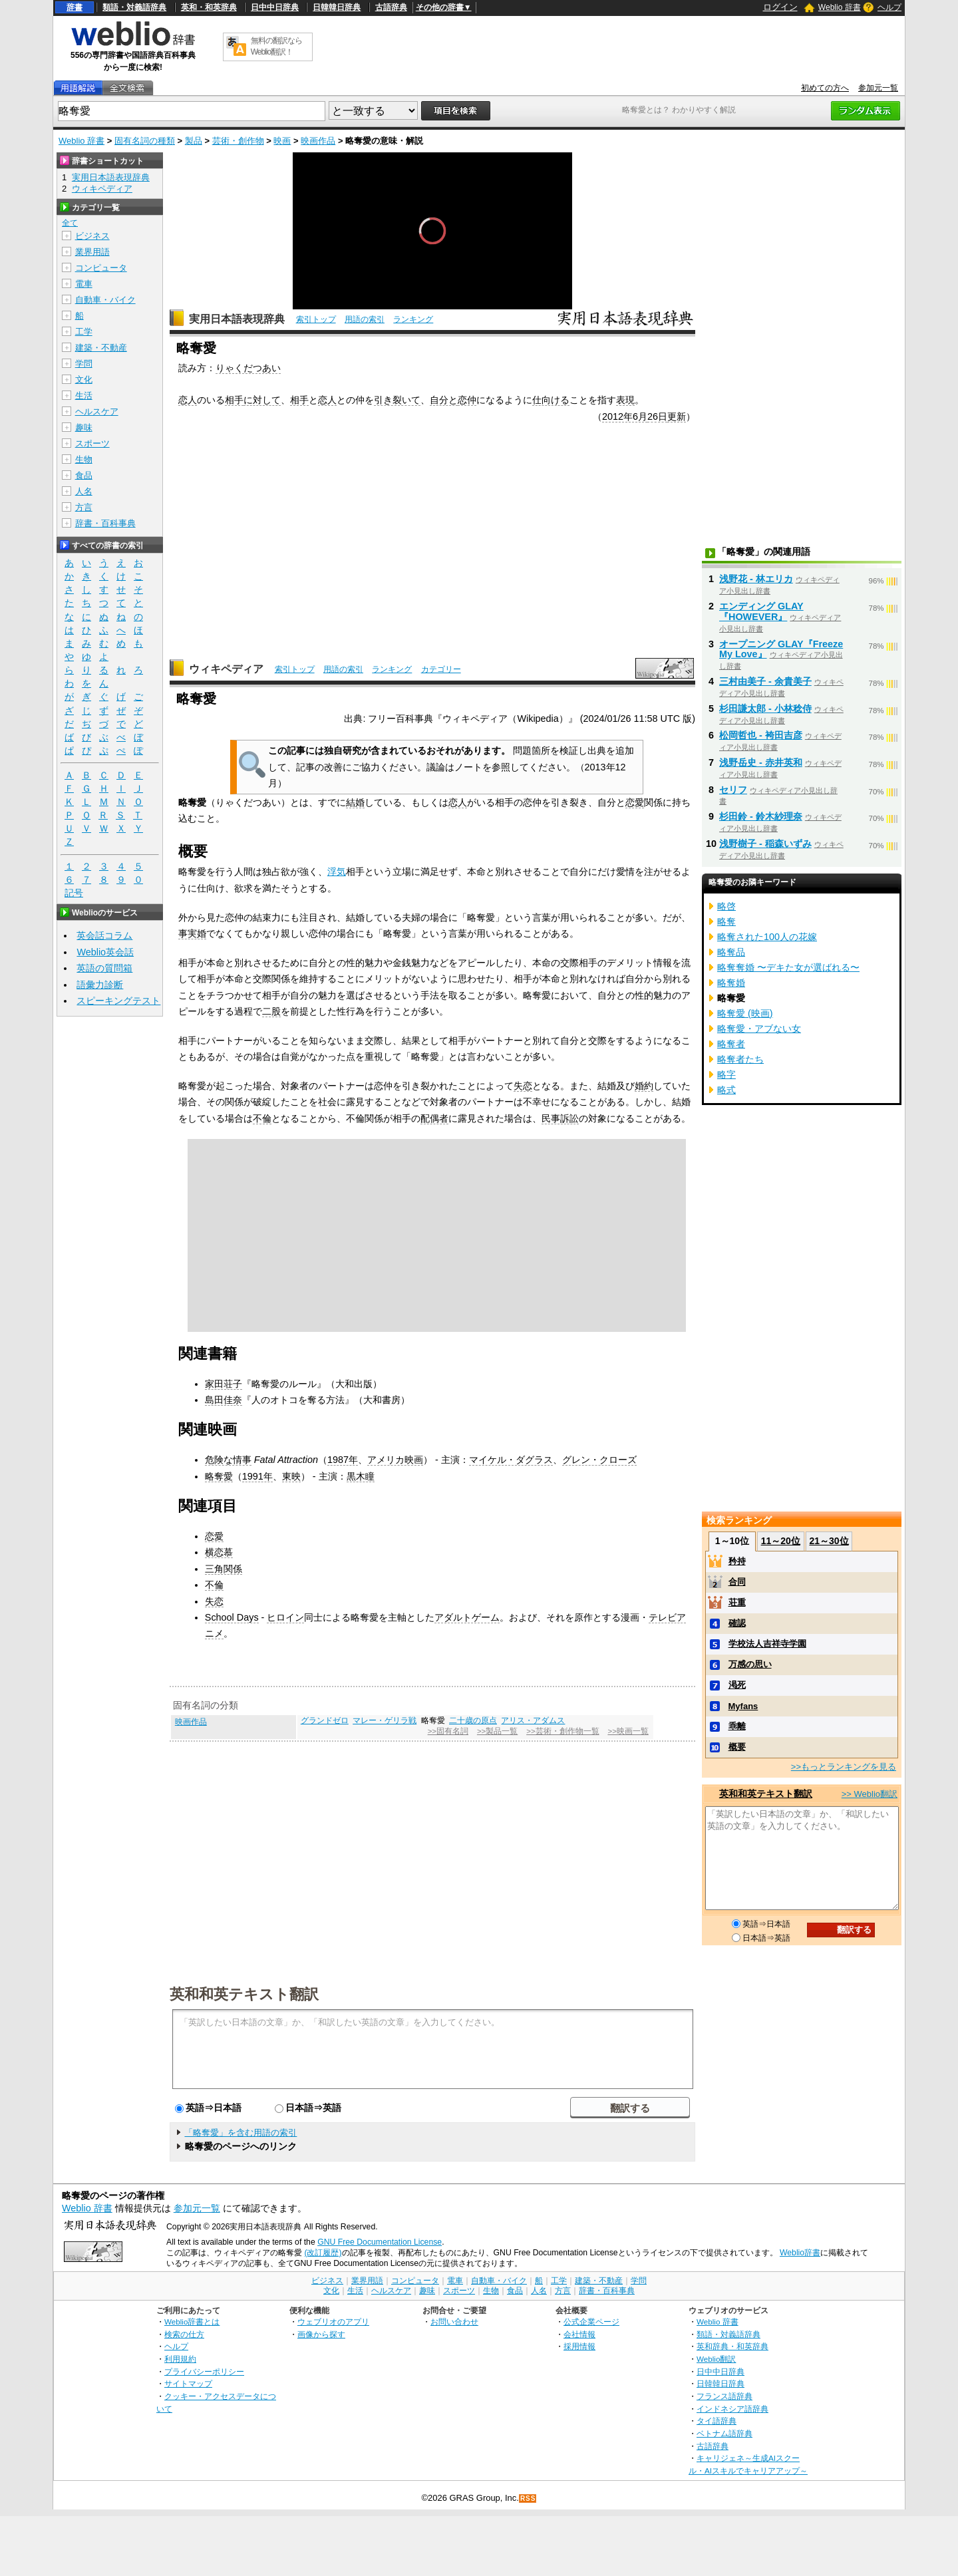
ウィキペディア (226, 669)
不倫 (262, 1118)
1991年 (257, 1476)
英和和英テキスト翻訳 (244, 1993)
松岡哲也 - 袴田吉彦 (760, 735)
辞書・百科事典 (105, 523)
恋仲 (467, 400)
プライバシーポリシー (204, 2371)
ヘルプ (889, 7)
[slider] (432, 280)
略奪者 (731, 1044)
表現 (625, 400)
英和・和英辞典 (209, 7)
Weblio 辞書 (839, 7)
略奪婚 (731, 982)
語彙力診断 (100, 984)
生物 (83, 459)
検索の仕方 (184, 2334)
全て (70, 223)
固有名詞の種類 (144, 141)
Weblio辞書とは (192, 2321)
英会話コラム (104, 935)
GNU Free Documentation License (379, 2242)
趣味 (83, 427)
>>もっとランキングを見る (843, 1767)
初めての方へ (825, 87)
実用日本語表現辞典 (237, 319)
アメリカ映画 (395, 1459)
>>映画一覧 (627, 1731)
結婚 (355, 802)
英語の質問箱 (104, 968)
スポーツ (92, 443)
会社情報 (579, 2334)
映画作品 (318, 141)
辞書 (74, 7)
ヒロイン (285, 1617)
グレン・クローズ (599, 1459)
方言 (83, 507)
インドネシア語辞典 (732, 2408)
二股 (271, 1011)
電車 (83, 284)
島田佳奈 (223, 1399)
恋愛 (634, 802)
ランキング (413, 319)
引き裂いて (397, 400)
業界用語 (92, 252)
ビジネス (92, 236)
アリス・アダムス (533, 1720)
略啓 (726, 906)
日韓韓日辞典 (337, 7)
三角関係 (223, 1568)
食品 (83, 475)
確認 (737, 1623)
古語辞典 (391, 7)
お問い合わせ (454, 2321)
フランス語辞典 (724, 2396)
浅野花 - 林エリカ (756, 578)
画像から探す (321, 2334)
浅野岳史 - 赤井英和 (760, 762)
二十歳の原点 (473, 1720)
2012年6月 (624, 416)
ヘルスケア (96, 411)
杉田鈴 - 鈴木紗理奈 (760, 816)
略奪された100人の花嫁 (767, 936)
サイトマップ (188, 2383)
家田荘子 (223, 1383)
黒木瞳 (361, 1476)
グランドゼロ (325, 1720)
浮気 (336, 871)
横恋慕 (219, 1552)
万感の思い (750, 1664)
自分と (444, 400)
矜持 (737, 1561)
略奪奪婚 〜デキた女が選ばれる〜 (788, 967)
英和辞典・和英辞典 (732, 2346)
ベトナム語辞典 (724, 2433)
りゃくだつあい (248, 368)
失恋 (523, 1085)
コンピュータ (101, 268)
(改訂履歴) (322, 2252)
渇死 (737, 1685)
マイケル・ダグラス (511, 1459)
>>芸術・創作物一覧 (562, 1731)
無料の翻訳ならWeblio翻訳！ (276, 46)
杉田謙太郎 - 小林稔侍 (765, 708)
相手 (234, 400)
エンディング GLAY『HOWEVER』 (761, 611)
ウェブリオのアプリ (333, 2321)
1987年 (342, 1459)
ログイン (780, 7)
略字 (726, 1074)
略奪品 (731, 952)
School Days (232, 1617)
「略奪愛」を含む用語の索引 (240, 2133)
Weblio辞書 (800, 2252)
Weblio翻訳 (716, 2358)
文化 (83, 380)
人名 (83, 491)
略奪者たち (740, 1059)
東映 (291, 1476)
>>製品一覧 (497, 1731)
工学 (83, 332)
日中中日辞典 (275, 7)
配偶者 (434, 1118)
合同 (737, 1582)
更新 (676, 416)
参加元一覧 (878, 87)
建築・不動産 (101, 348)
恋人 (187, 400)
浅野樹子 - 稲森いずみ (765, 843)
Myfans (743, 1706)
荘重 (737, 1602)
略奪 (726, 921)
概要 (737, 1747)
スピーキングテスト (118, 1000)
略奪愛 (219, 1476)
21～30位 (828, 1540)
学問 (83, 364)
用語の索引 (365, 319)
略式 (726, 1089)
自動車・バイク (105, 300)
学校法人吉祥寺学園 (767, 1644)
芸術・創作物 (238, 141)
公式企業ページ (591, 2321)
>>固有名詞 (448, 1731)
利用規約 (180, 2358)
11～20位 (780, 1540)
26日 (657, 416)
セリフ (733, 789)
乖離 (737, 1726)
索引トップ (316, 319)
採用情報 (579, 2346)
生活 (83, 396)
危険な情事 (228, 1459)
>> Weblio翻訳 (869, 1794)
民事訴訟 (560, 1118)
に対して (262, 400)
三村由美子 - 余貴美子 (765, 681)
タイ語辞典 (716, 2420)
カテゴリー (441, 669)
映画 (282, 141)
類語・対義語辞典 (134, 7)
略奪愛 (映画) (745, 1013)
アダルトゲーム (467, 1617)
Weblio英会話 (105, 952)
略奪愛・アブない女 (759, 1028)
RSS (528, 2498)
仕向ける (550, 400)
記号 (74, 893)
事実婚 (192, 933)
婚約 (644, 1085)
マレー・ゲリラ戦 (384, 1720)
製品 (193, 141)
